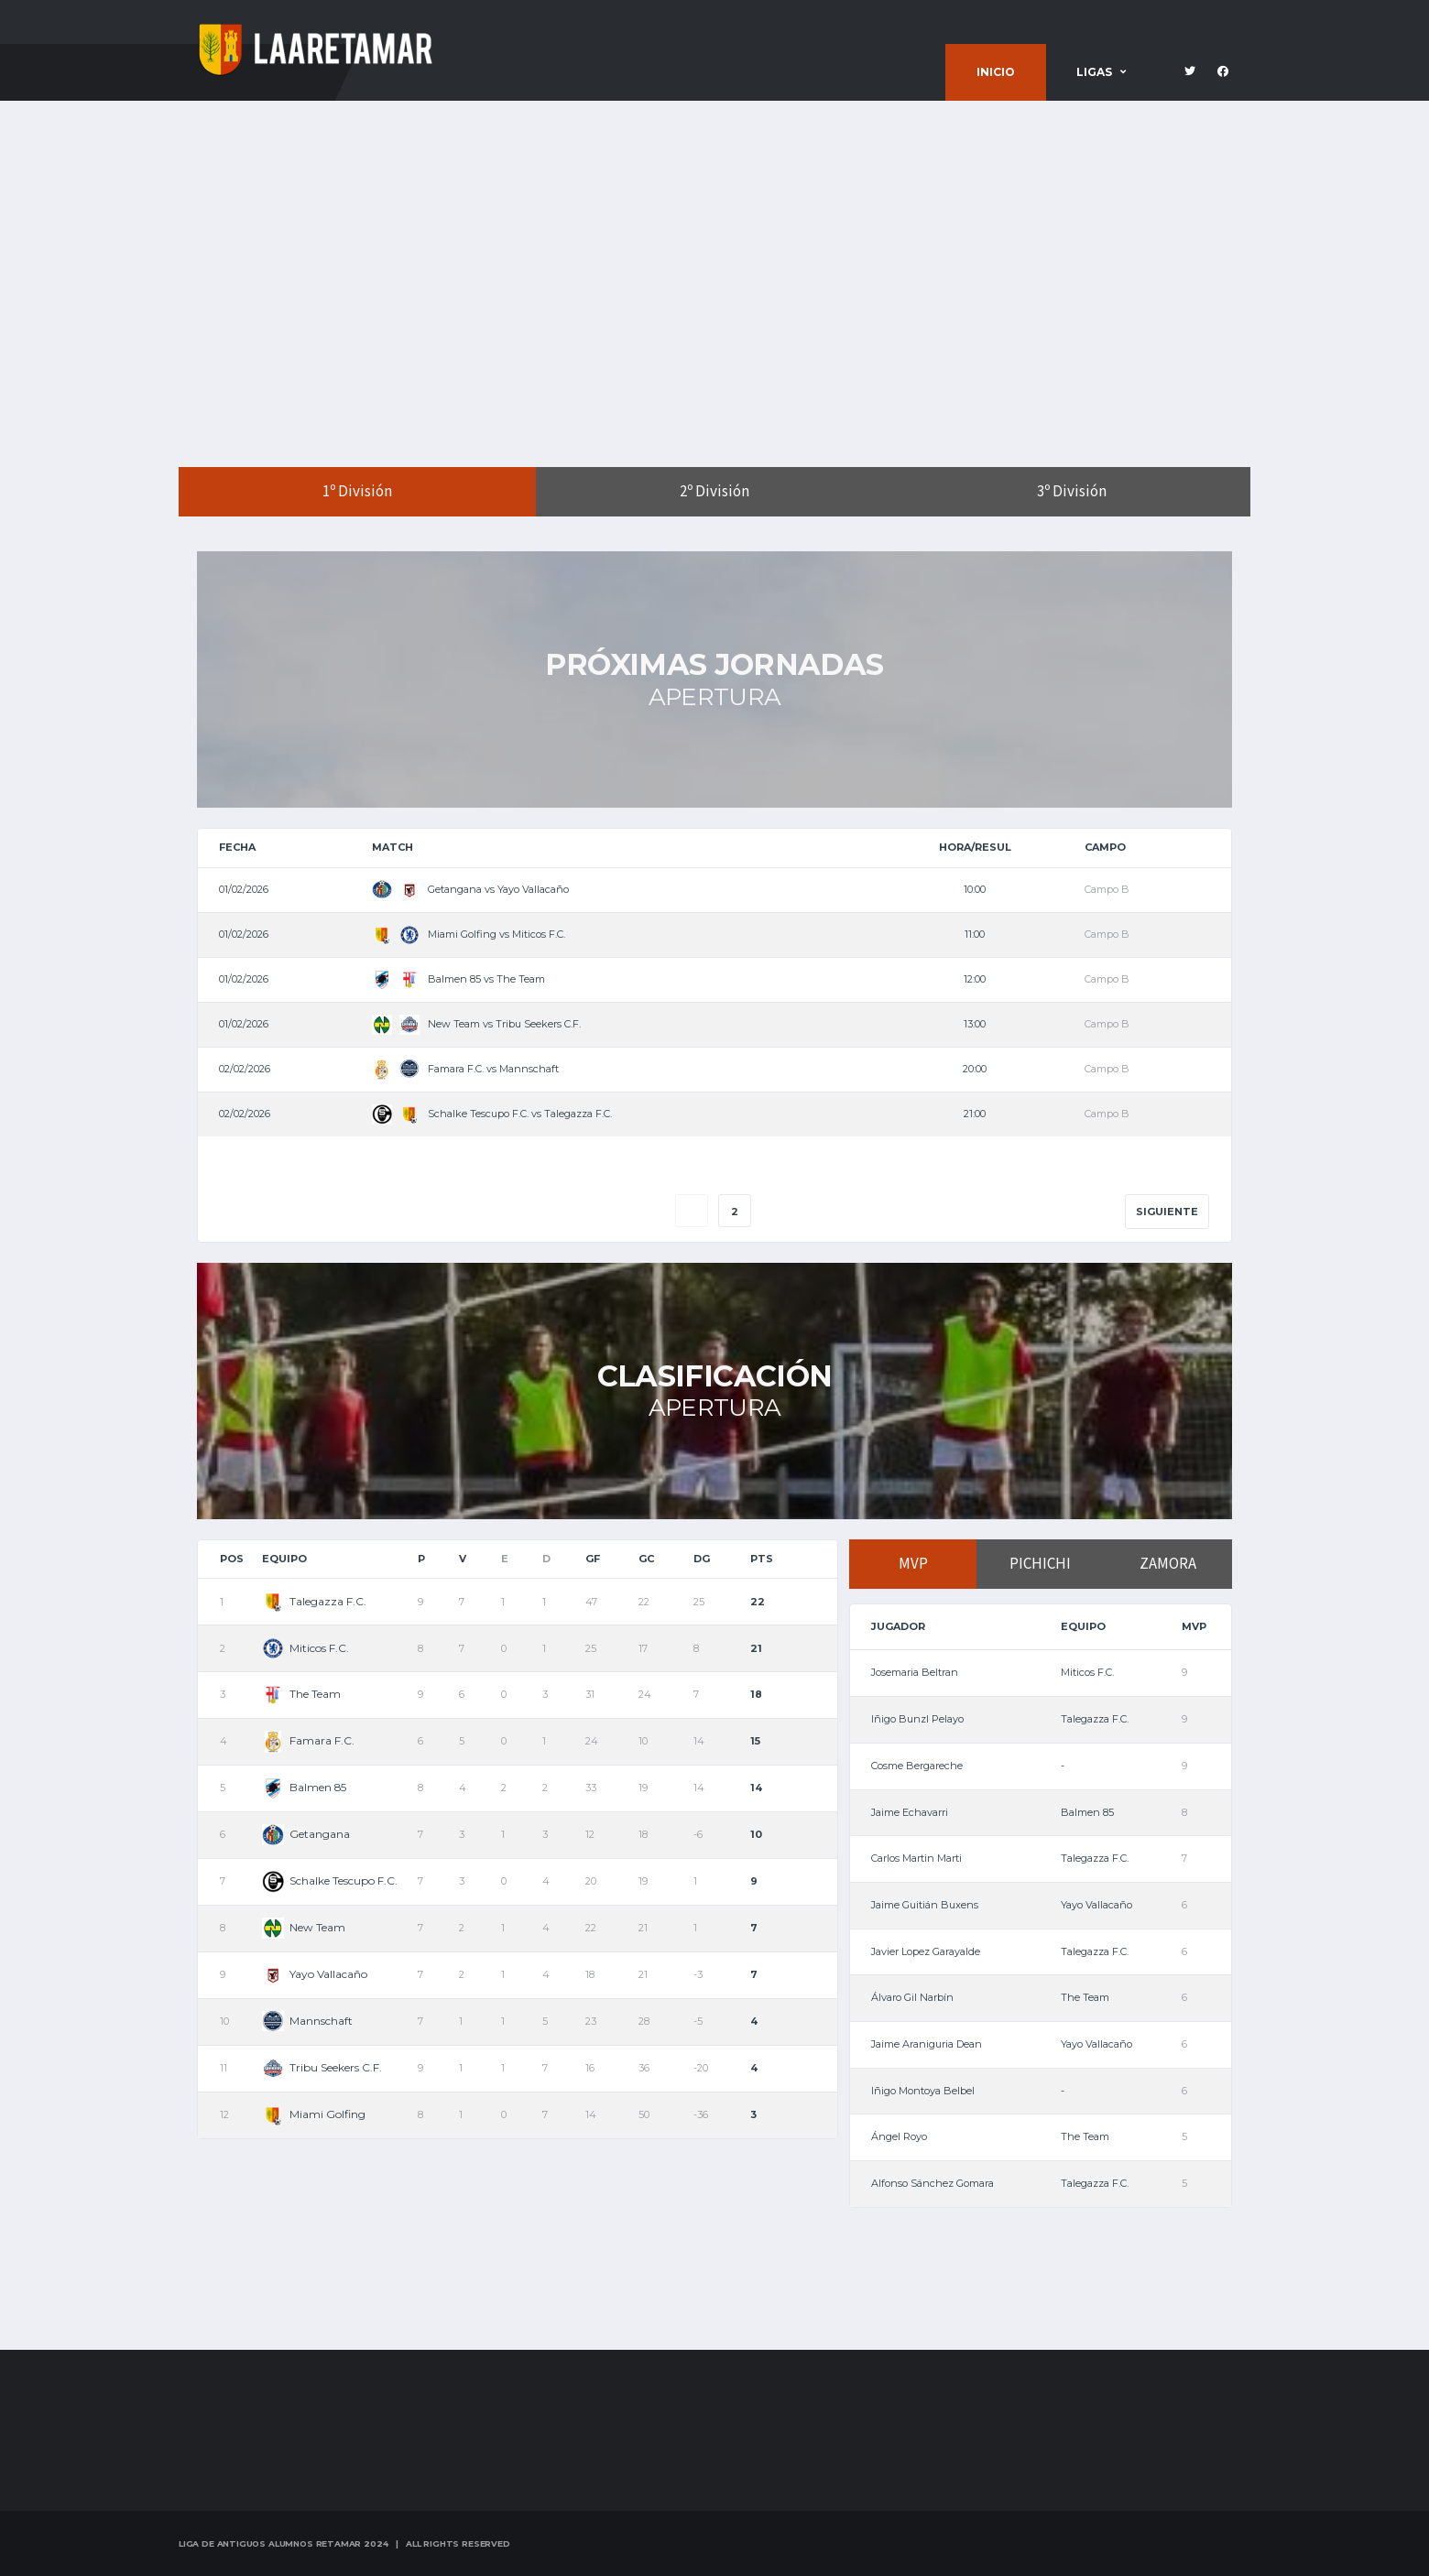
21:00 (975, 1113)
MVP (913, 1564)
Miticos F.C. (305, 1648)
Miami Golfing (313, 2114)
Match (392, 847)
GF (592, 1558)
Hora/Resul (975, 847)
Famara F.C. (308, 1740)
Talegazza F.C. (314, 1601)
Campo (1105, 847)
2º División (714, 492)
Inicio (995, 72)
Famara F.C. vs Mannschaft (465, 1068)
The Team (301, 1694)
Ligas (1094, 72)
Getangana (306, 1834)
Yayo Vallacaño (314, 1974)
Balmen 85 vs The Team (458, 979)
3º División (1072, 492)
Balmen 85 (304, 1787)
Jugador (898, 1626)
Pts (761, 1558)
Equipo (284, 1558)
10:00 (975, 889)
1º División (357, 492)
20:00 (975, 1068)
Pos (232, 1558)
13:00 (975, 1023)
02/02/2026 (244, 1068)
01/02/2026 (243, 889)
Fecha (237, 847)
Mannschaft (307, 2020)
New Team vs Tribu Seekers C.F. (476, 1023)
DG (701, 1558)
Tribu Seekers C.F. (322, 2067)
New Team (303, 1927)
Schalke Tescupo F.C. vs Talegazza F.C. (492, 1113)
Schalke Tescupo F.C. (330, 1880)
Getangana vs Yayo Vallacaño (470, 889)
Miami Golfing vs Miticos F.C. (468, 934)
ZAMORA (1168, 1564)
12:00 (975, 979)
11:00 (975, 934)
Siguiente (1167, 1211)
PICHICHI (1040, 1564)
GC (646, 1558)
